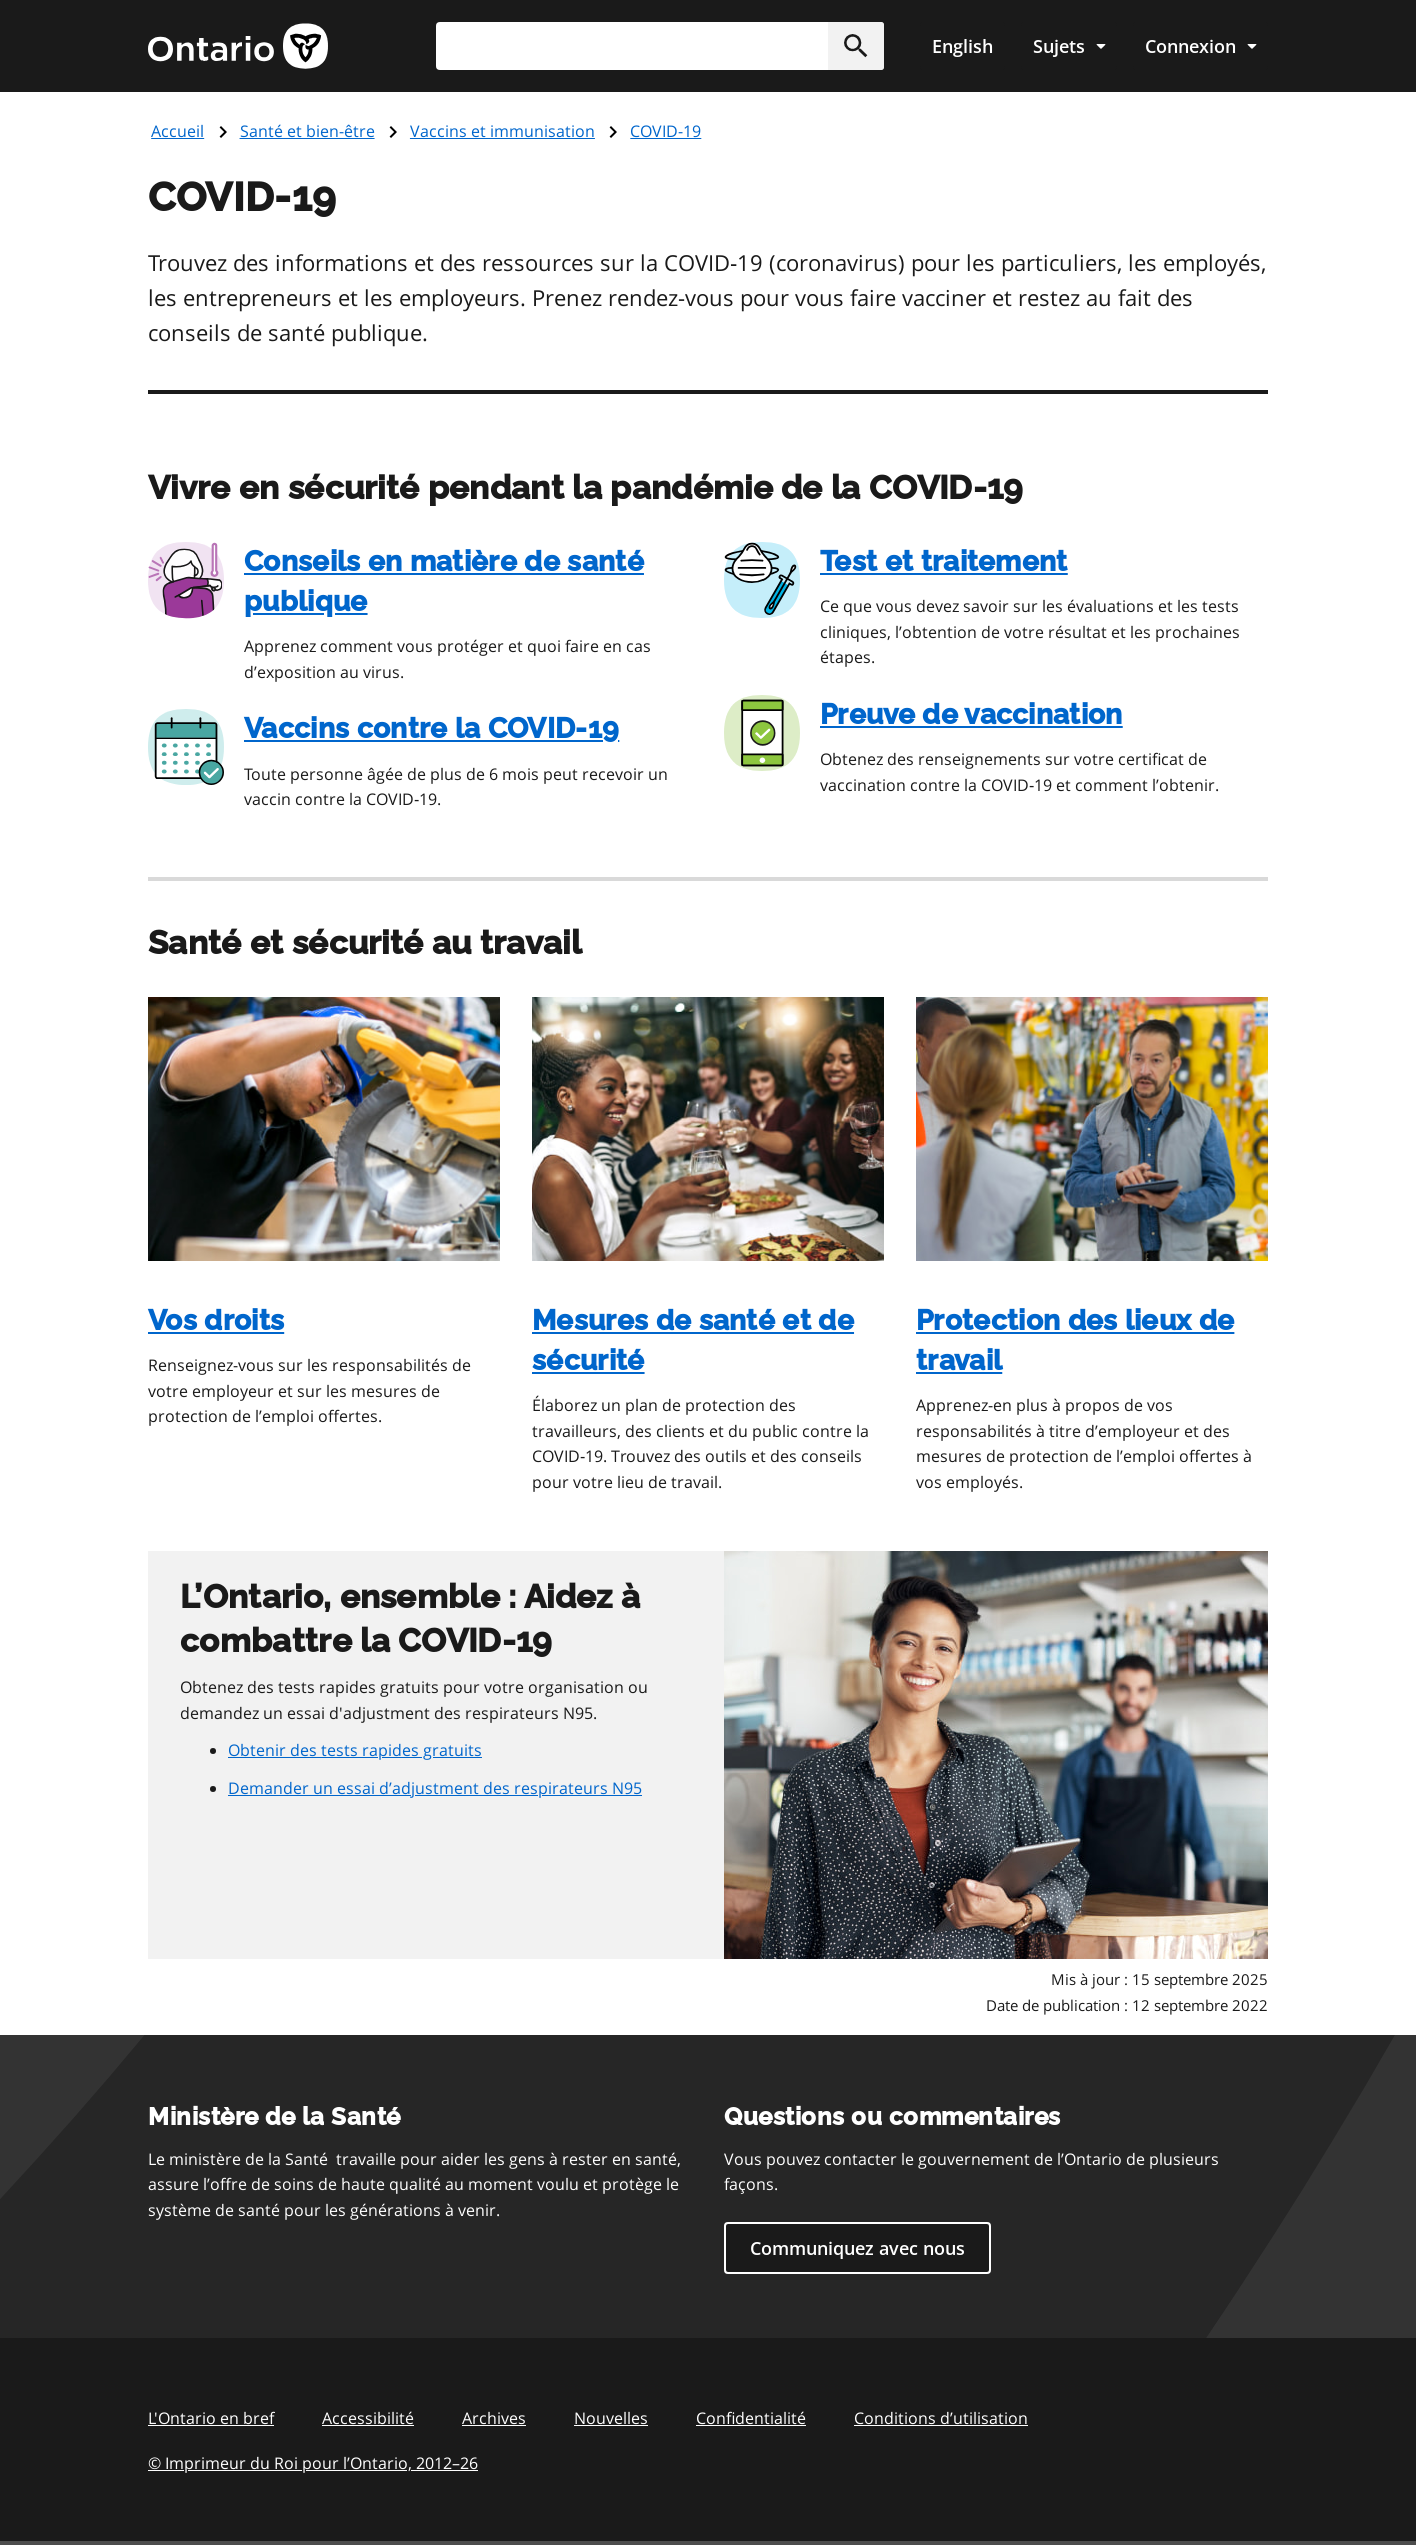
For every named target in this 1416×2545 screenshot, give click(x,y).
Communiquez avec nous (857, 2248)
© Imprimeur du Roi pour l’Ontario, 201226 (313, 2462)
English (962, 46)
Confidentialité (751, 2418)
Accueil (177, 131)
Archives (494, 2418)
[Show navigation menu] (1069, 46)
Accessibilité (368, 2418)
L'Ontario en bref (211, 2418)
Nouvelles (611, 2418)
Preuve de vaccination (971, 714)
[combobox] (660, 46)
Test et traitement (944, 561)
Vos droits (216, 1320)
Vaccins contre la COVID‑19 (431, 728)
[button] (856, 46)
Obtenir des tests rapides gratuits (355, 1750)
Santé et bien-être (307, 131)
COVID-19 (665, 131)
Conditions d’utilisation (941, 2418)
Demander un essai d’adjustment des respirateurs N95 (435, 1788)
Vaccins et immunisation (502, 131)
